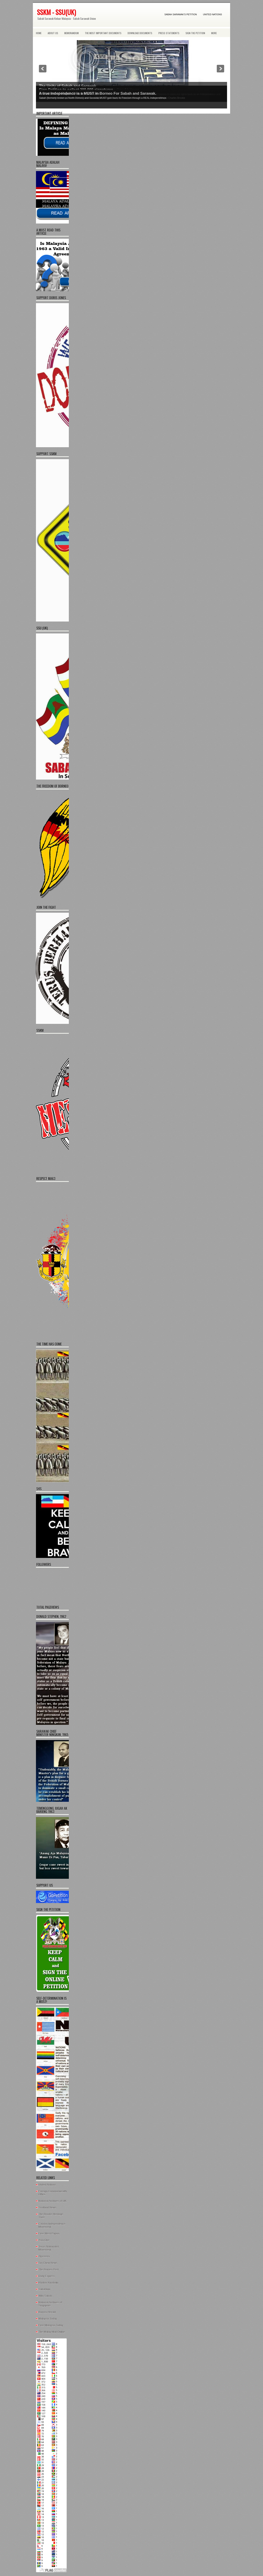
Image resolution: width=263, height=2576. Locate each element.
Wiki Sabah (45, 2295)
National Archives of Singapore (50, 2304)
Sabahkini (44, 2289)
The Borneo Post (48, 2269)
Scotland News (47, 2207)
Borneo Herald (47, 2312)
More (214, 33)
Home (39, 33)
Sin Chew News (47, 2262)
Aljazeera (44, 2256)
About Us (53, 33)
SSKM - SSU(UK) (56, 12)
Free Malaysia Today (50, 2325)
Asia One (43, 2240)
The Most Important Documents (103, 33)
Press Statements (168, 33)
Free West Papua (48, 2233)
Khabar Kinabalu (48, 2282)
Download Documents (140, 33)
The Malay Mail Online (51, 2331)
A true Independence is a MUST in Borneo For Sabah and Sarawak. (97, 93)
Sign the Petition (195, 33)
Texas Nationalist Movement (48, 2248)
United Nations (212, 14)
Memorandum (71, 33)
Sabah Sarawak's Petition (180, 14)
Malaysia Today (47, 2318)
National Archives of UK (52, 2200)
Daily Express (46, 2276)
